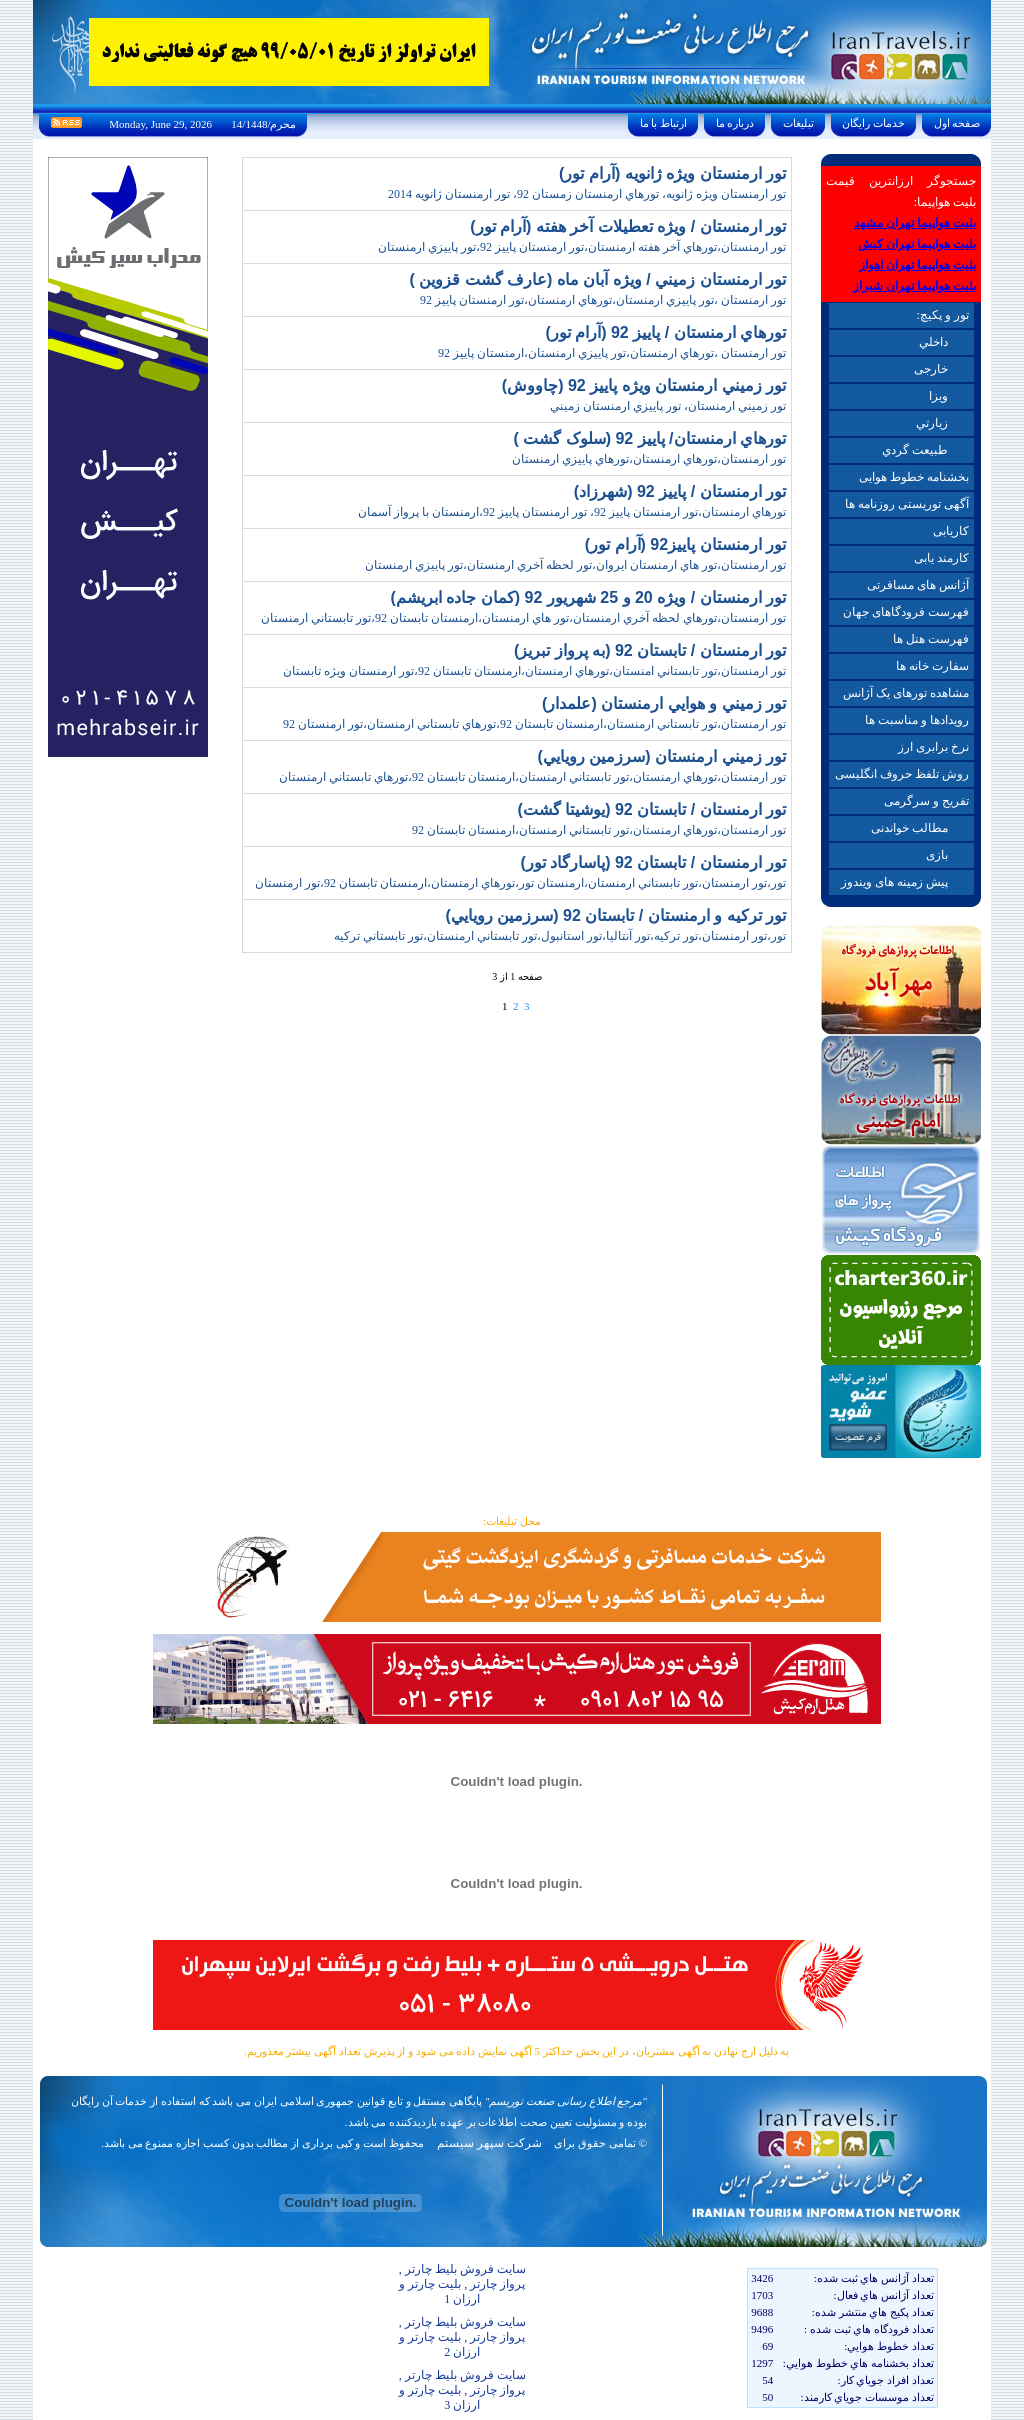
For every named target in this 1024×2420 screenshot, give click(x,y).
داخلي (933, 342)
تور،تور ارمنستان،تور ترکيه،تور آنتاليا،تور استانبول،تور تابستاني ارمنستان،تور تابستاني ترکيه (560, 936)
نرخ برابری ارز (933, 747)
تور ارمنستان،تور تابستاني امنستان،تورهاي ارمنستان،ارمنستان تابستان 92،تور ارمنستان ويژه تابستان (534, 671)
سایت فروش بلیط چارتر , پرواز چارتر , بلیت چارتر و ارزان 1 (462, 2284)
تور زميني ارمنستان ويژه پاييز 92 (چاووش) (644, 385)
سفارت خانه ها (932, 666)
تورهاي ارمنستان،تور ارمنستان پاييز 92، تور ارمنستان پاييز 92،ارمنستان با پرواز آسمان (572, 512)
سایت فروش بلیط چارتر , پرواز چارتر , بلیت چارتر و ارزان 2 (462, 2337)
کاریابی (951, 531)
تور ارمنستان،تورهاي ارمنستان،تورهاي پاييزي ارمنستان (649, 459)
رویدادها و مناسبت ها (917, 720)
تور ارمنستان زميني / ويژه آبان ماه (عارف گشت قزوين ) (597, 279)
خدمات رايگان (874, 123)
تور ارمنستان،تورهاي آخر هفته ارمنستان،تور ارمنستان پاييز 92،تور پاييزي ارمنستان (582, 247)
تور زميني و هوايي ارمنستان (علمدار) (664, 703)
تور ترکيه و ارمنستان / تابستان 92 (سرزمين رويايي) (616, 915)
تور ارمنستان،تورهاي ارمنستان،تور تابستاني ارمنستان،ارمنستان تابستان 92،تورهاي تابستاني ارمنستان (532, 777)
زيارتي (932, 423)
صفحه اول (957, 123)
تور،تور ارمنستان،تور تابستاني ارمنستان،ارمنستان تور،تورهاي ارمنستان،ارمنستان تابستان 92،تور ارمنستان (520, 883)
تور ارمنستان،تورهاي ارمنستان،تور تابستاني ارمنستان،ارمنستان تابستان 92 (599, 830)
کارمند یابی (941, 558)
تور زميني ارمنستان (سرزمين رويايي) (662, 756)
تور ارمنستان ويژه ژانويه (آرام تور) (672, 173)
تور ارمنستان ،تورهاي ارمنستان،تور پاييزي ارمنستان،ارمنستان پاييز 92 (612, 353)
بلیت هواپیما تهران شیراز (914, 286)
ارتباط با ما (663, 123)
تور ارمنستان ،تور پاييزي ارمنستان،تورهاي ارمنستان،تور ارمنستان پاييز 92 (603, 300)
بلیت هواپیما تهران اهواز (917, 265)
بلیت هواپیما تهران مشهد (915, 223)
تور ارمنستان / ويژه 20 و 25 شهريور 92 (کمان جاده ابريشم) (588, 597)
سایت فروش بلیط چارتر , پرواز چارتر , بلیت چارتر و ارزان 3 (462, 2390)
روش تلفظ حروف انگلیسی (902, 774)
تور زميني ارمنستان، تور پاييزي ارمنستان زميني (668, 406)
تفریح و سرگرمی (926, 801)
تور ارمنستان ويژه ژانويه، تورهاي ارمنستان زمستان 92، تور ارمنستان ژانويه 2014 (587, 194)
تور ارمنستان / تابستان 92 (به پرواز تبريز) (650, 650)
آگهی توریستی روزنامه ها (907, 504)
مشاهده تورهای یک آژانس (906, 693)
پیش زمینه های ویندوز (894, 882)
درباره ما (735, 123)
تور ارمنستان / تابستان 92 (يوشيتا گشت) (651, 809)
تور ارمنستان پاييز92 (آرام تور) (685, 544)
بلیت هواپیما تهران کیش (917, 244)
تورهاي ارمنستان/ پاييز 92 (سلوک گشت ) (649, 438)
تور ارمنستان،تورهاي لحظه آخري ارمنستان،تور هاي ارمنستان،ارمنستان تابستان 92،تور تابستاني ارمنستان (523, 618)
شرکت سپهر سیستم (489, 2143)
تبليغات (798, 123)
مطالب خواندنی (909, 828)
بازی (937, 855)
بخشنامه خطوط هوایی (914, 477)
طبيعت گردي (915, 450)
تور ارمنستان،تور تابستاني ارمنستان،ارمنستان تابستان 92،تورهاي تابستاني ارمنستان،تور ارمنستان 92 (534, 724)
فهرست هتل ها (931, 639)
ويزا (938, 396)
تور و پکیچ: (942, 315)
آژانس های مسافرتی (918, 585)
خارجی (931, 369)
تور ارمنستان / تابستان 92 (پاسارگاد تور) (653, 862)
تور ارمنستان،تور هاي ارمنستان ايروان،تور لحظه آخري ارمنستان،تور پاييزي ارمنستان (575, 565)
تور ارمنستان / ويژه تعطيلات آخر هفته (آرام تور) (628, 226)
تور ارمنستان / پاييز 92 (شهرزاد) (680, 491)
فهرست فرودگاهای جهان (906, 612)
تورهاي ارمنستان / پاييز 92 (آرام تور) (665, 332)
